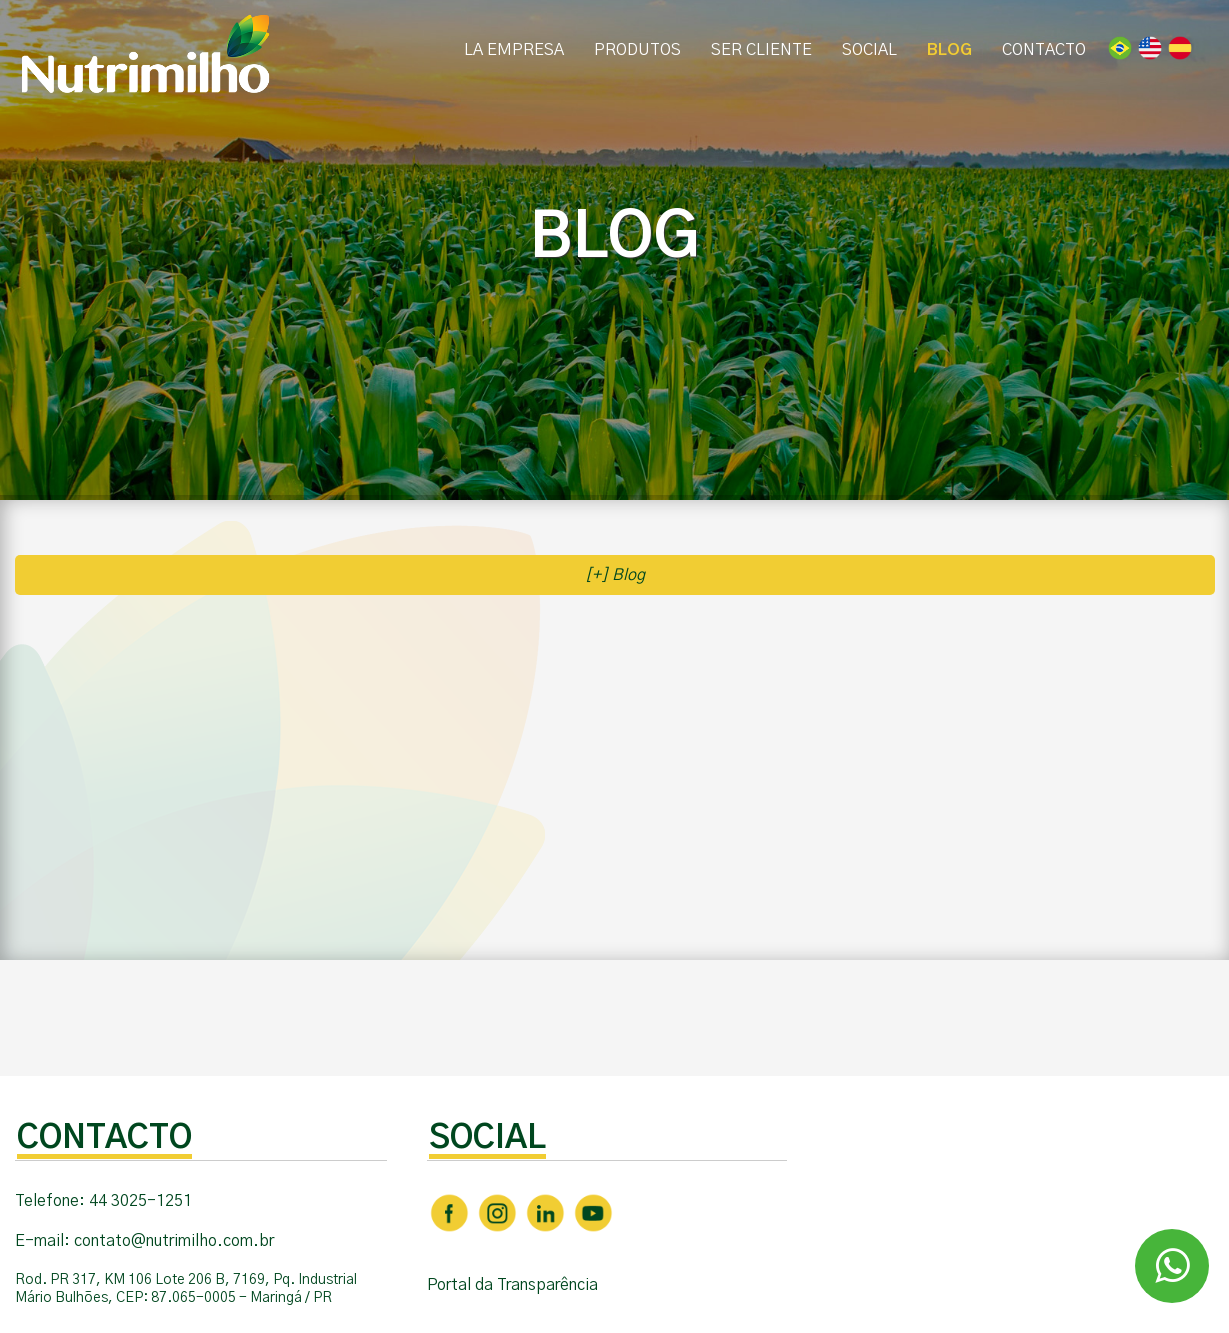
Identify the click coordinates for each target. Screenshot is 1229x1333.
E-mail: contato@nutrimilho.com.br (144, 1241)
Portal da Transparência (512, 1285)
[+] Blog (615, 575)
